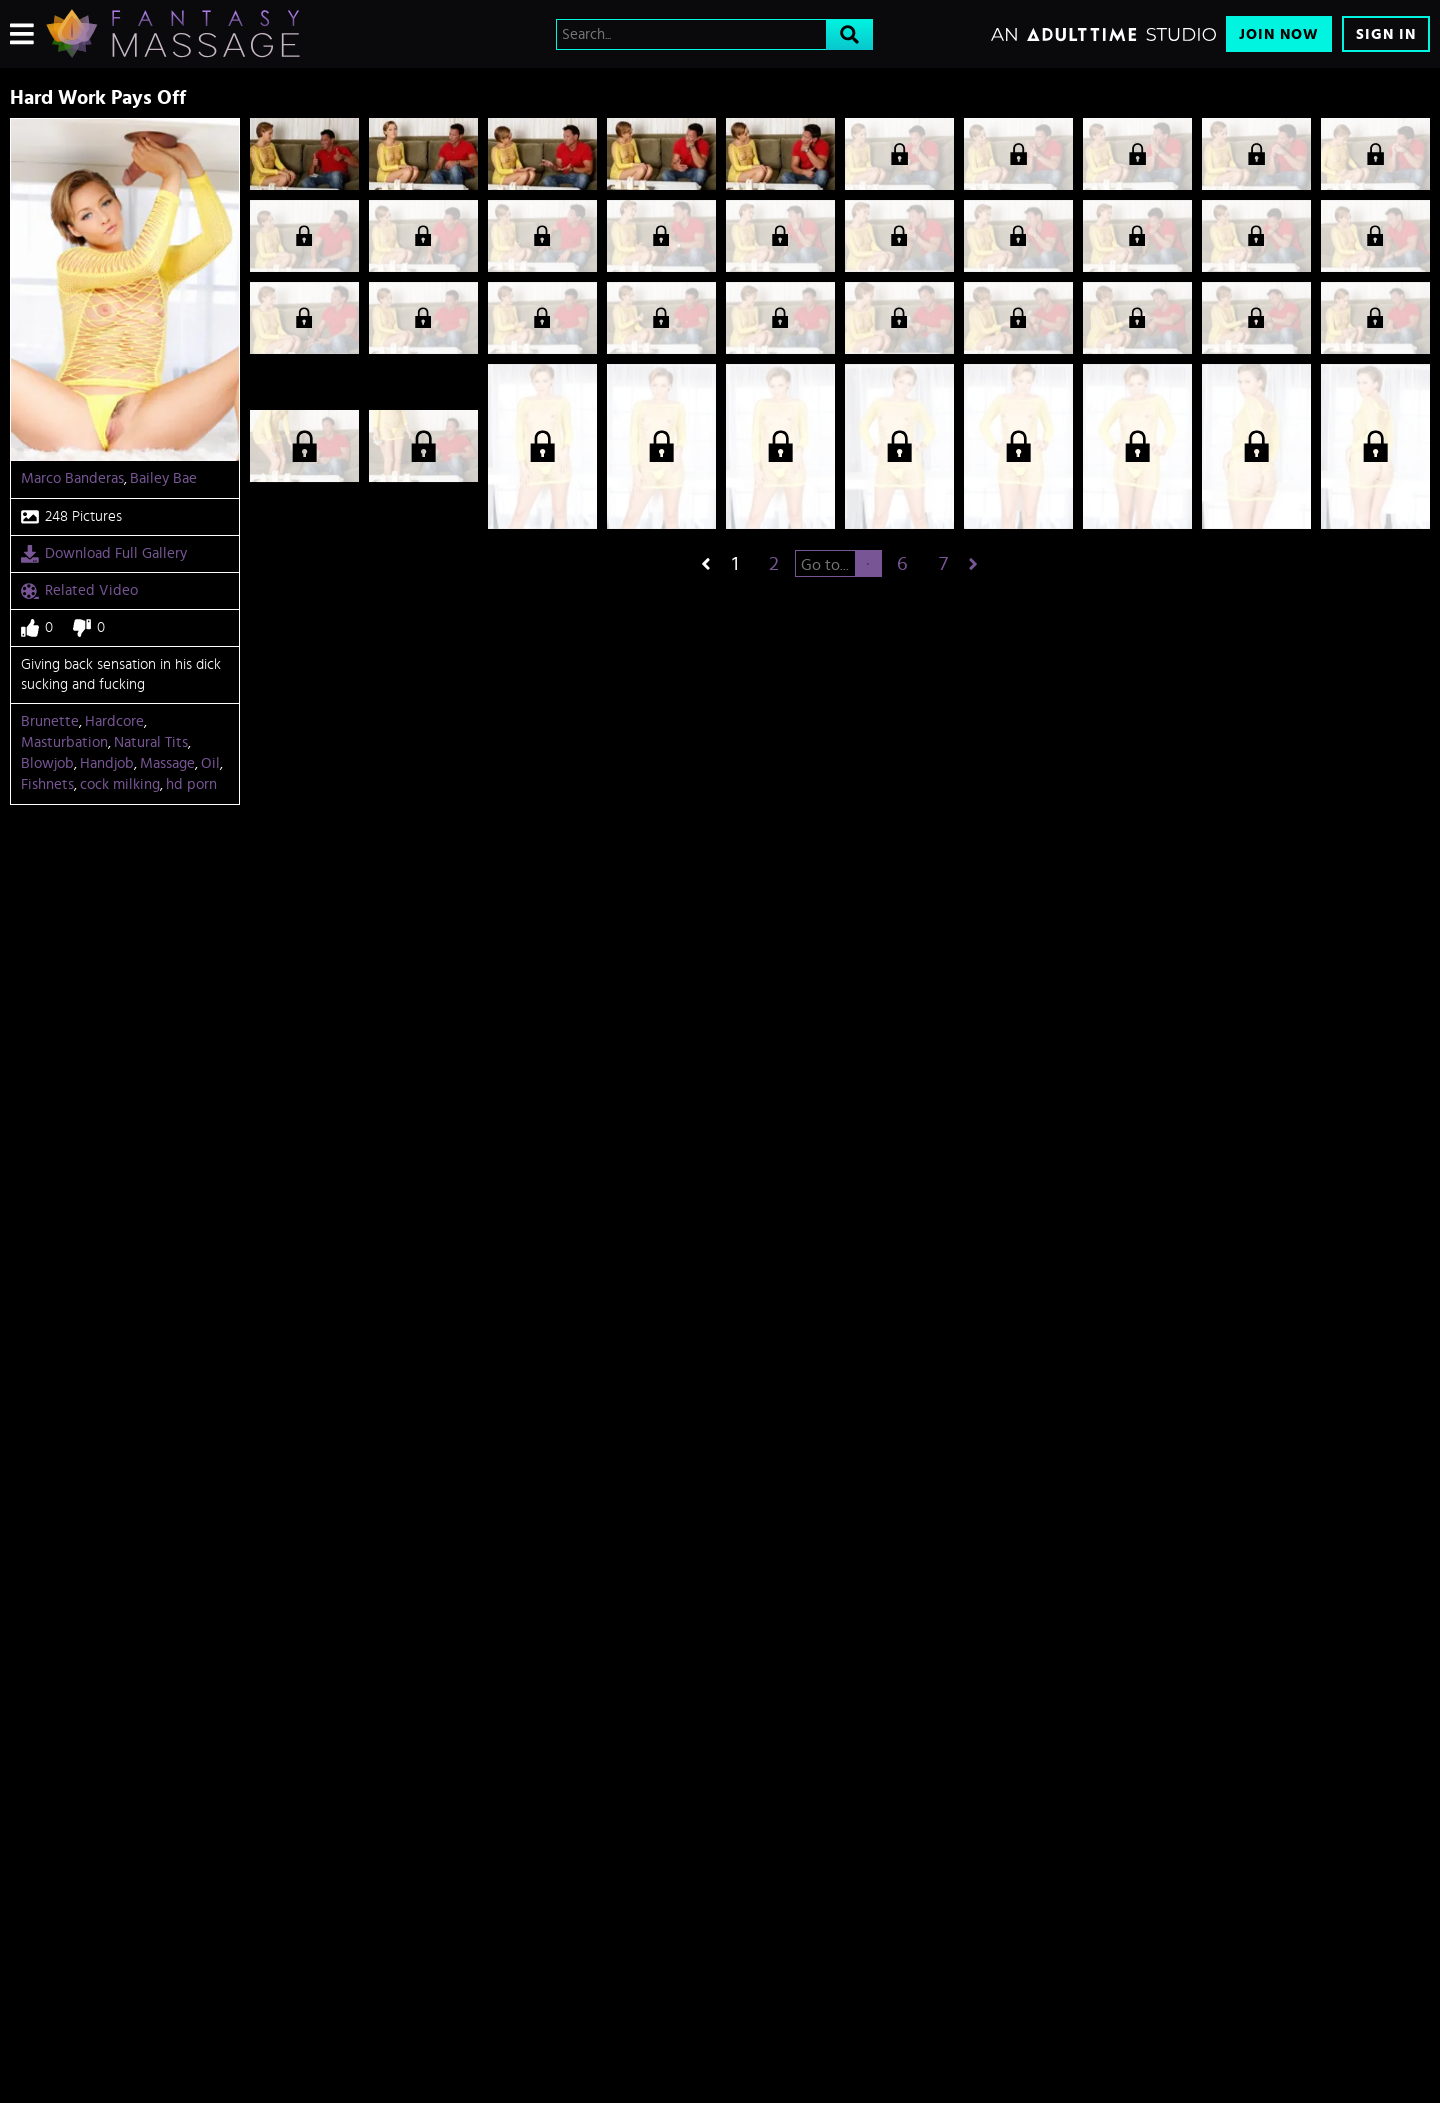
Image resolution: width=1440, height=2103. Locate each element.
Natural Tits (151, 742)
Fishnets (47, 784)
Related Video (79, 591)
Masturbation (64, 742)
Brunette (50, 721)
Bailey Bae (163, 478)
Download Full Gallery (104, 554)
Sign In (1386, 34)
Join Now (1279, 34)
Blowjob (47, 763)
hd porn (191, 784)
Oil (210, 763)
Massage (167, 763)
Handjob (107, 763)
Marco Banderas (72, 478)
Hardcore (114, 721)
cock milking (120, 784)
